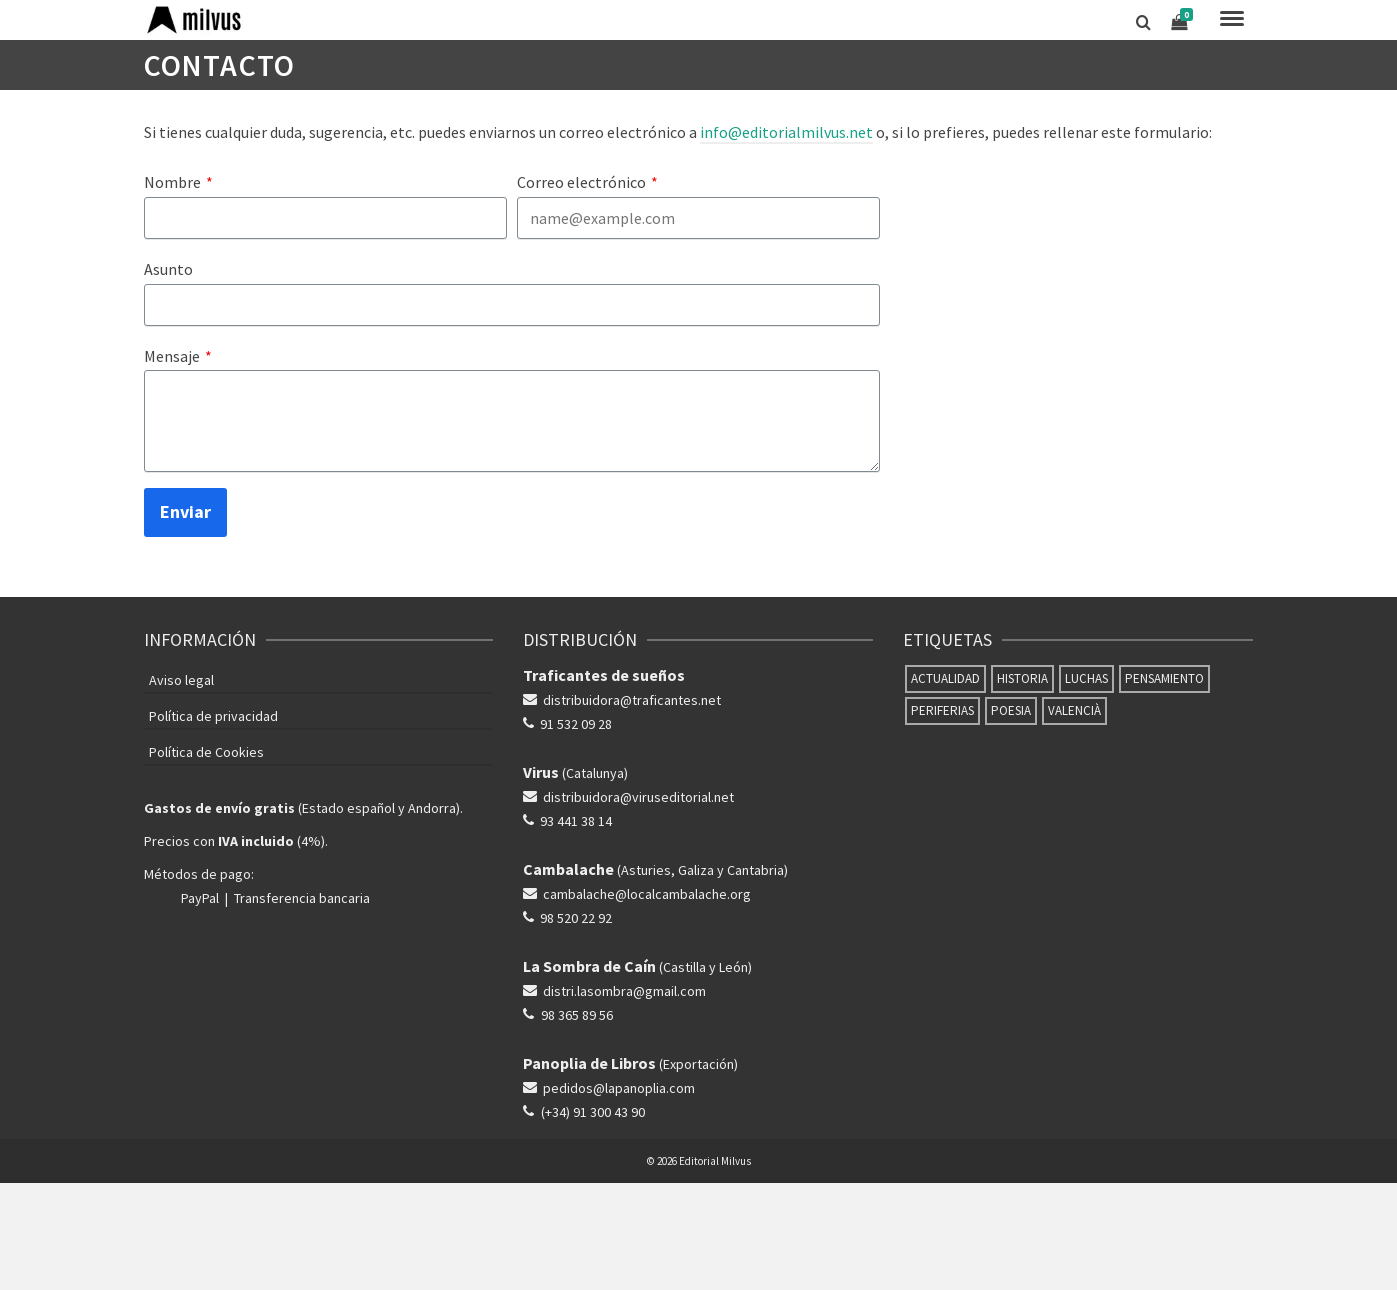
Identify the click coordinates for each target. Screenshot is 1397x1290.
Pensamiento (1164, 678)
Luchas (1086, 678)
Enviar (185, 511)
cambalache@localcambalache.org (647, 894)
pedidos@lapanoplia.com (619, 1088)
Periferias (942, 710)
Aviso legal (181, 680)
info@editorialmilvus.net (786, 132)
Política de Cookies (206, 752)
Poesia (1011, 710)
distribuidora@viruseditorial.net (638, 797)
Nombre (178, 182)
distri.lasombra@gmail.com (624, 991)
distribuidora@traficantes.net (632, 700)
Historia (1022, 678)
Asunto (168, 269)
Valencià (1074, 710)
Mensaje (178, 356)
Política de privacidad (213, 716)
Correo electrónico (587, 182)
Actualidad (945, 678)
